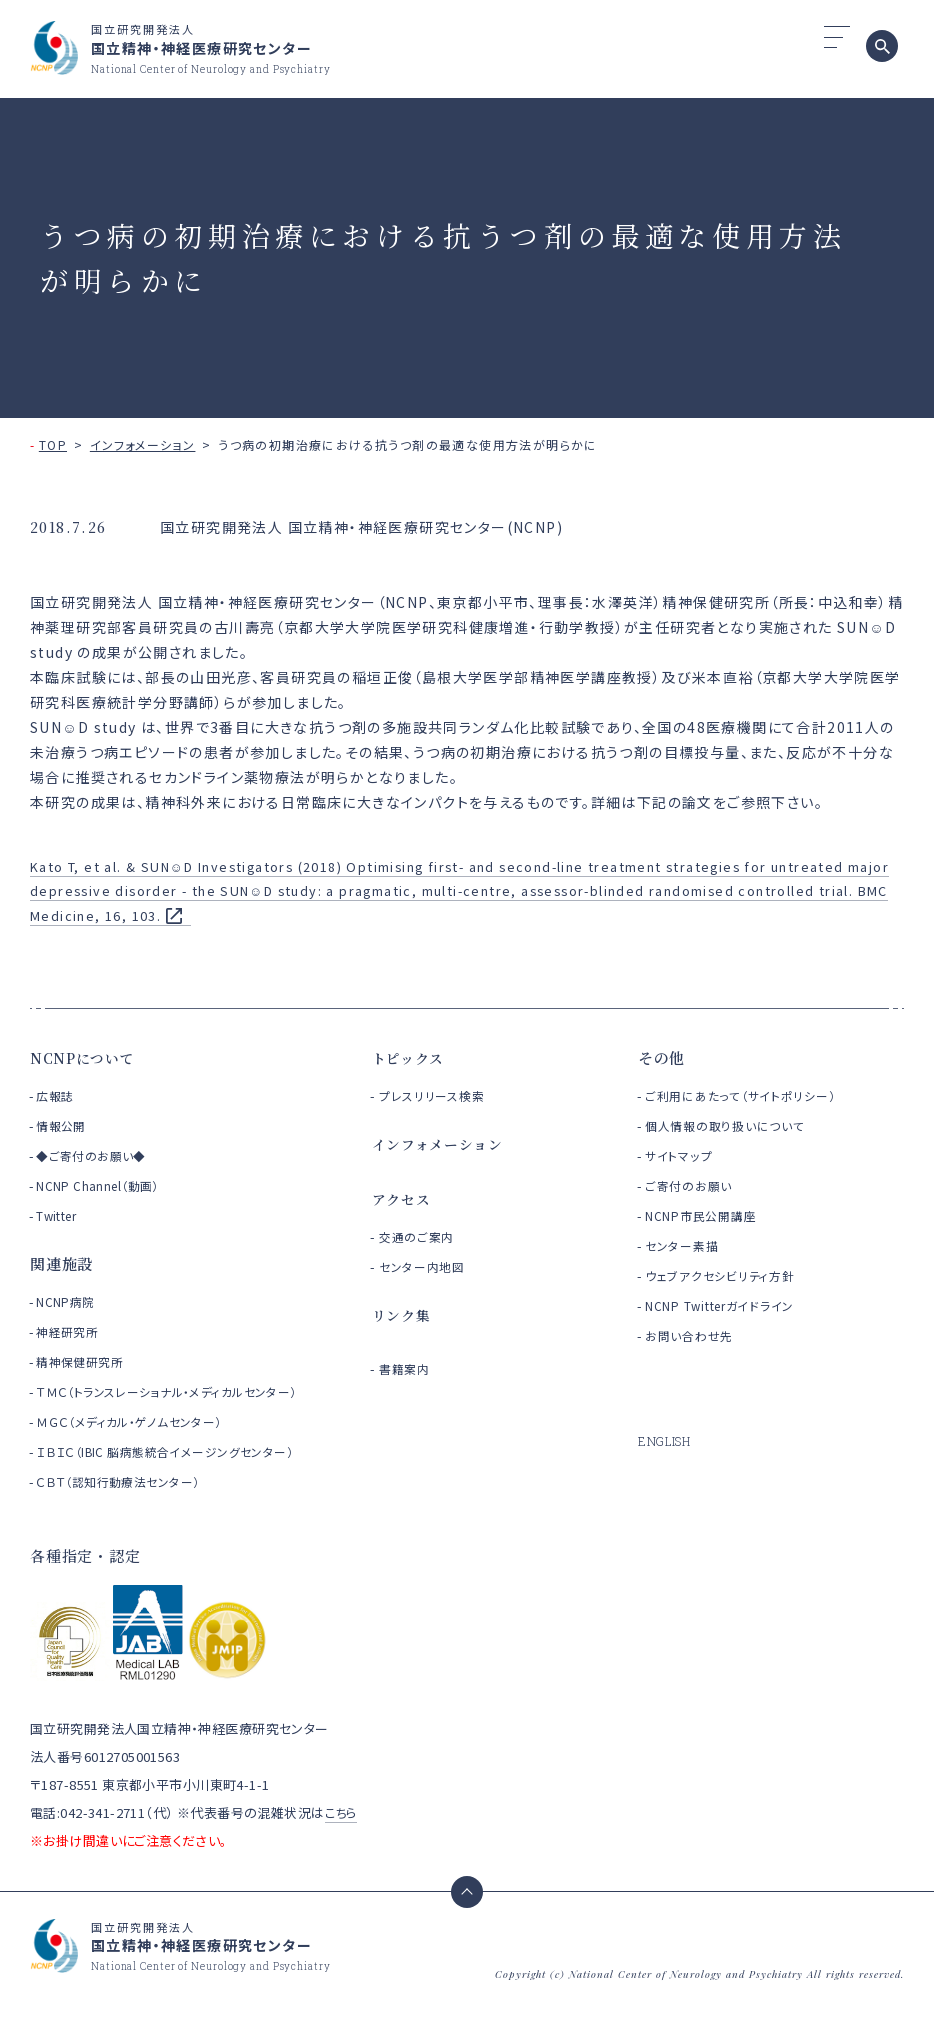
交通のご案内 (421, 1236)
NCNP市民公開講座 (708, 1215)
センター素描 (686, 1245)
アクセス (403, 1198)
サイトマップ (682, 1155)
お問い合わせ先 (694, 1335)
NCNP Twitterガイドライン (730, 1305)
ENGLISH (667, 1441)
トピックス (411, 1057)
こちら (342, 1835)
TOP (53, 444)
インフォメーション (143, 444)
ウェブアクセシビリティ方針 (729, 1275)
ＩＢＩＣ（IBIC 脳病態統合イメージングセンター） (174, 1474)
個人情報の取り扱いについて (735, 1125)
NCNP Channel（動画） (101, 1185)
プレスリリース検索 (439, 1095)
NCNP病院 (67, 1301)
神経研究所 (69, 1331)
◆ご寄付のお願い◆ (94, 1155)
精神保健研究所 (83, 1361)
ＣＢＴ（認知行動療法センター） (124, 1504)
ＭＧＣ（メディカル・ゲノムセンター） (136, 1444)
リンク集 (403, 1314)
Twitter (58, 1215)
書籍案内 (408, 1368)
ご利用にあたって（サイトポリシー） (753, 1095)
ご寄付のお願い (693, 1185)
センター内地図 (427, 1266)
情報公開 (63, 1125)
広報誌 (56, 1095)
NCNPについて (85, 1057)
